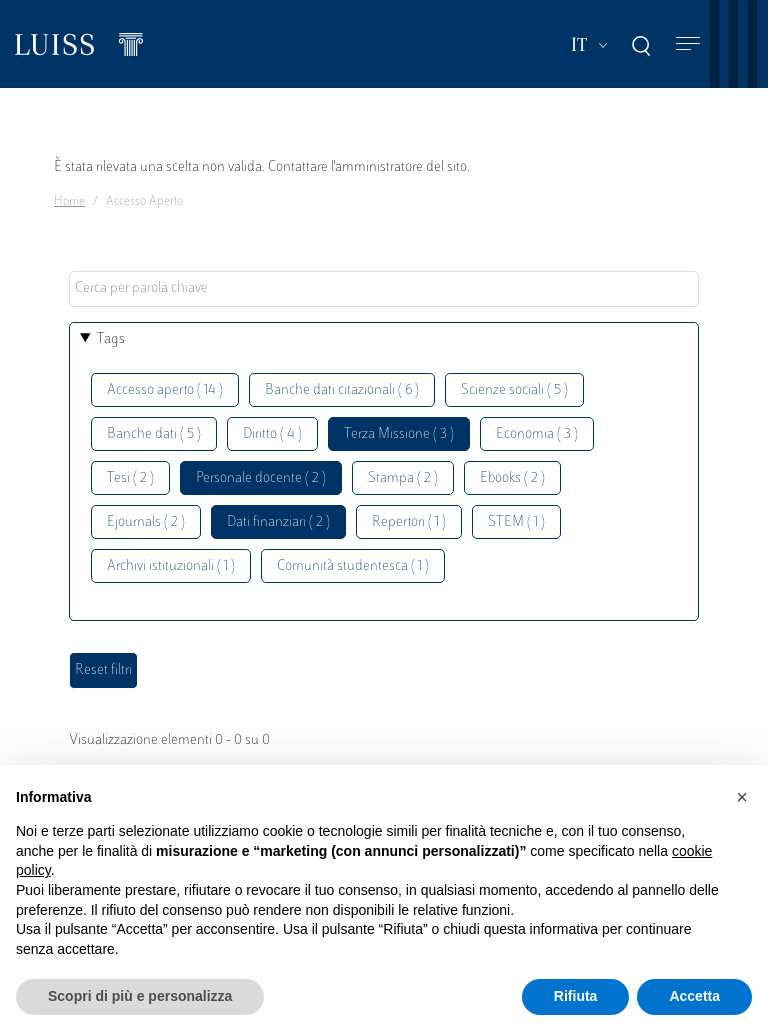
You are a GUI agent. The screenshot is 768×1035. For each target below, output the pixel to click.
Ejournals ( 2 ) (146, 522)
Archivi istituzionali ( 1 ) (171, 566)
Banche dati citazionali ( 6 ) (342, 390)
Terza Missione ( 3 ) (399, 434)
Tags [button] (111, 339)
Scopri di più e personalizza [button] (140, 996)
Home (69, 202)
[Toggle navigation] (688, 44)
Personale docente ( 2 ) (261, 478)
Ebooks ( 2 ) (512, 478)
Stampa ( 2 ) (403, 478)
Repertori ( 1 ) (409, 522)
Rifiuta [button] (576, 996)
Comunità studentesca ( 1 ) (353, 566)
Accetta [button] (694, 996)
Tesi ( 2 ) (130, 478)
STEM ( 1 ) (516, 522)
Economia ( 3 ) (537, 434)
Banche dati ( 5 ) (154, 434)
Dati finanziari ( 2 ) (278, 522)
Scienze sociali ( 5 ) (514, 390)
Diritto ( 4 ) (272, 434)
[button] (742, 797)
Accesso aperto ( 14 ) (165, 390)
